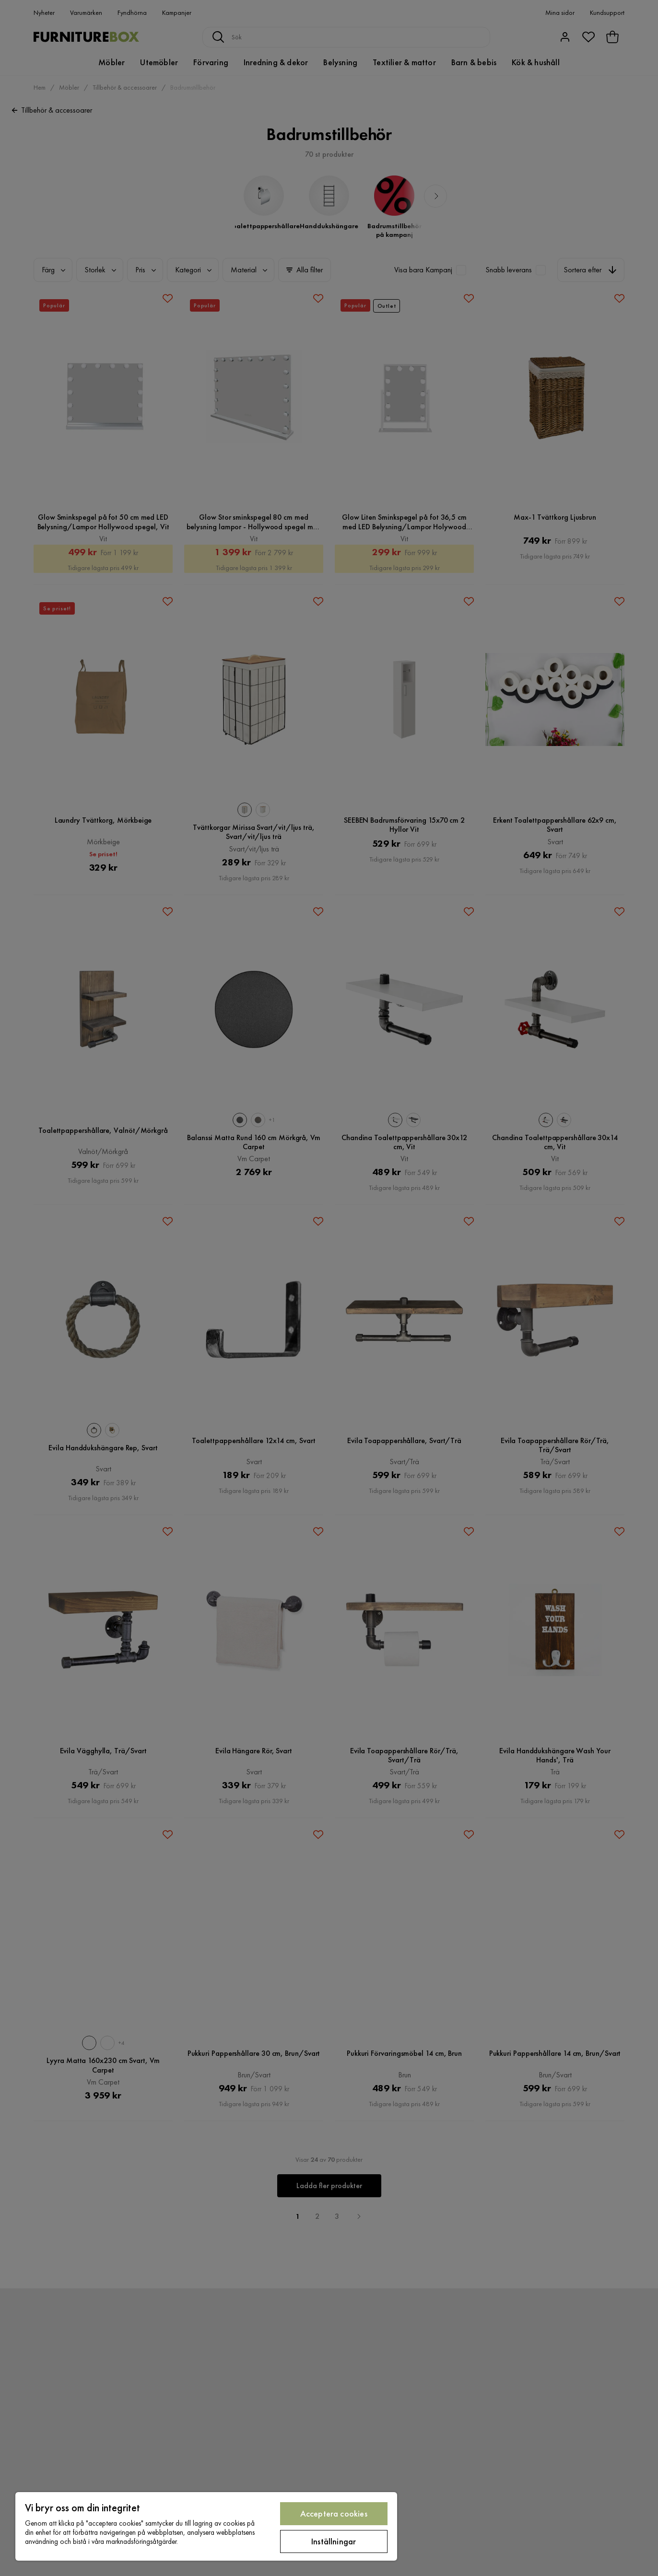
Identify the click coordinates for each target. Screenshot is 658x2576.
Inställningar (333, 2541)
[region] (206, 2526)
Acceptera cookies (333, 2513)
